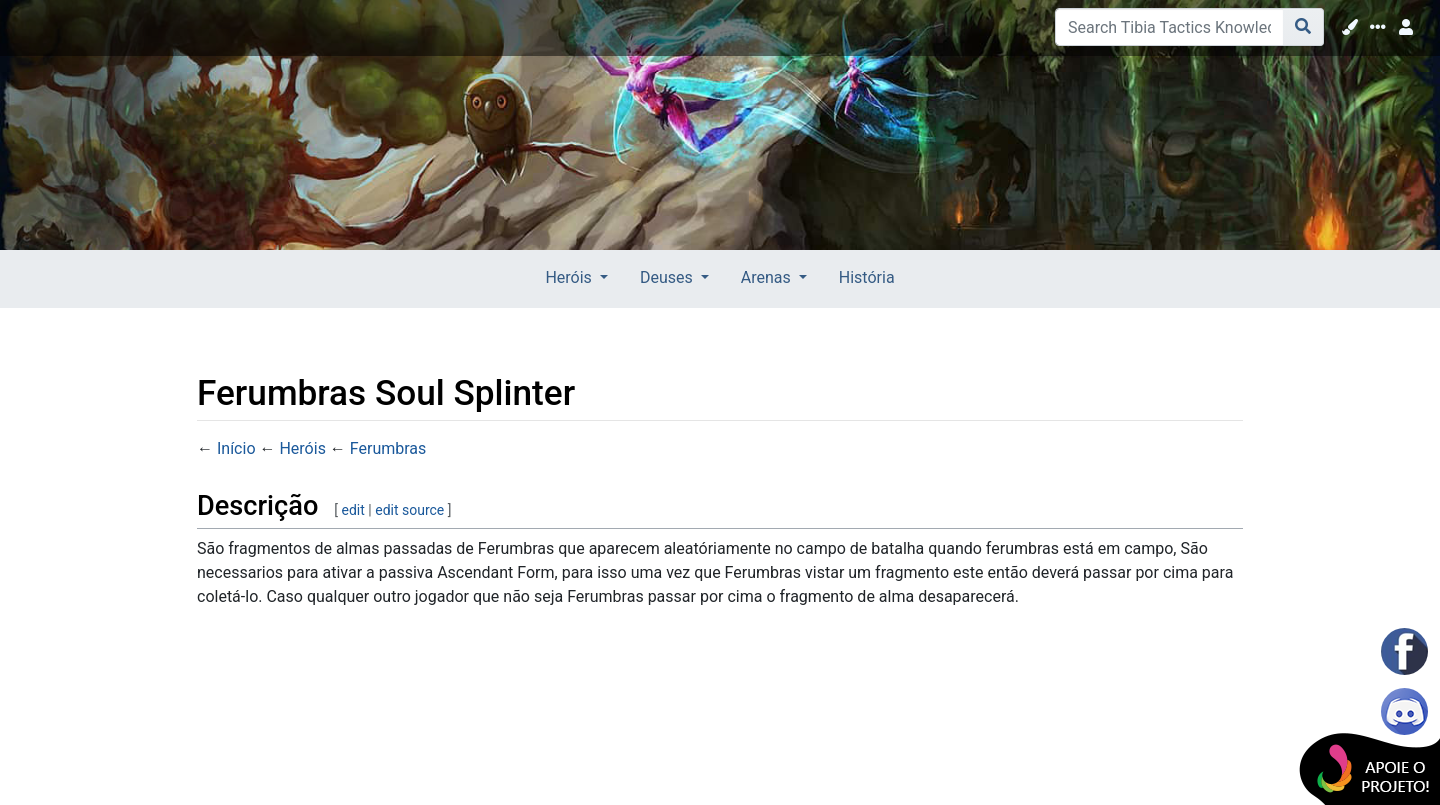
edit (353, 510)
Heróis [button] (570, 277)
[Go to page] (1303, 27)
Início (236, 448)
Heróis (302, 448)
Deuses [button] (668, 277)
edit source (409, 510)
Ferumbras (388, 448)
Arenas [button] (768, 277)
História (867, 277)
